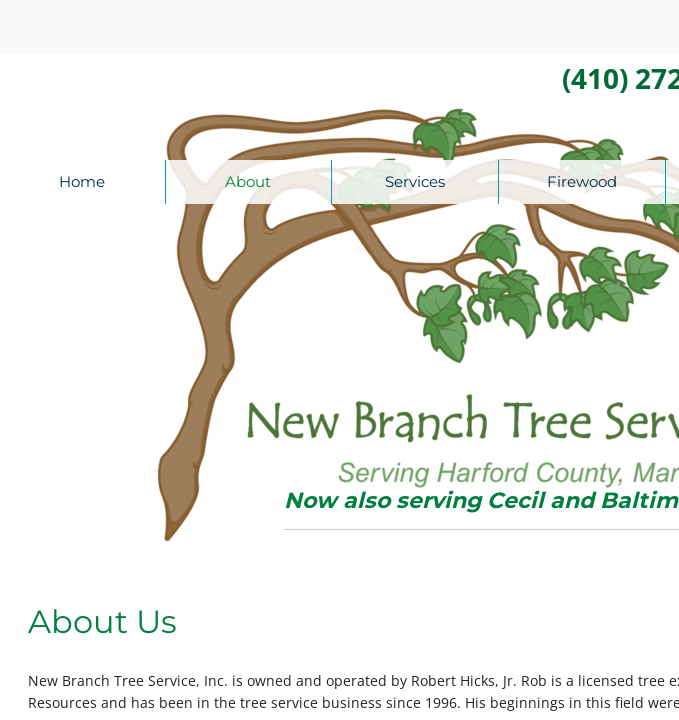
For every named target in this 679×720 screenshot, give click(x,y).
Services (415, 181)
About (248, 181)
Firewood (582, 181)
